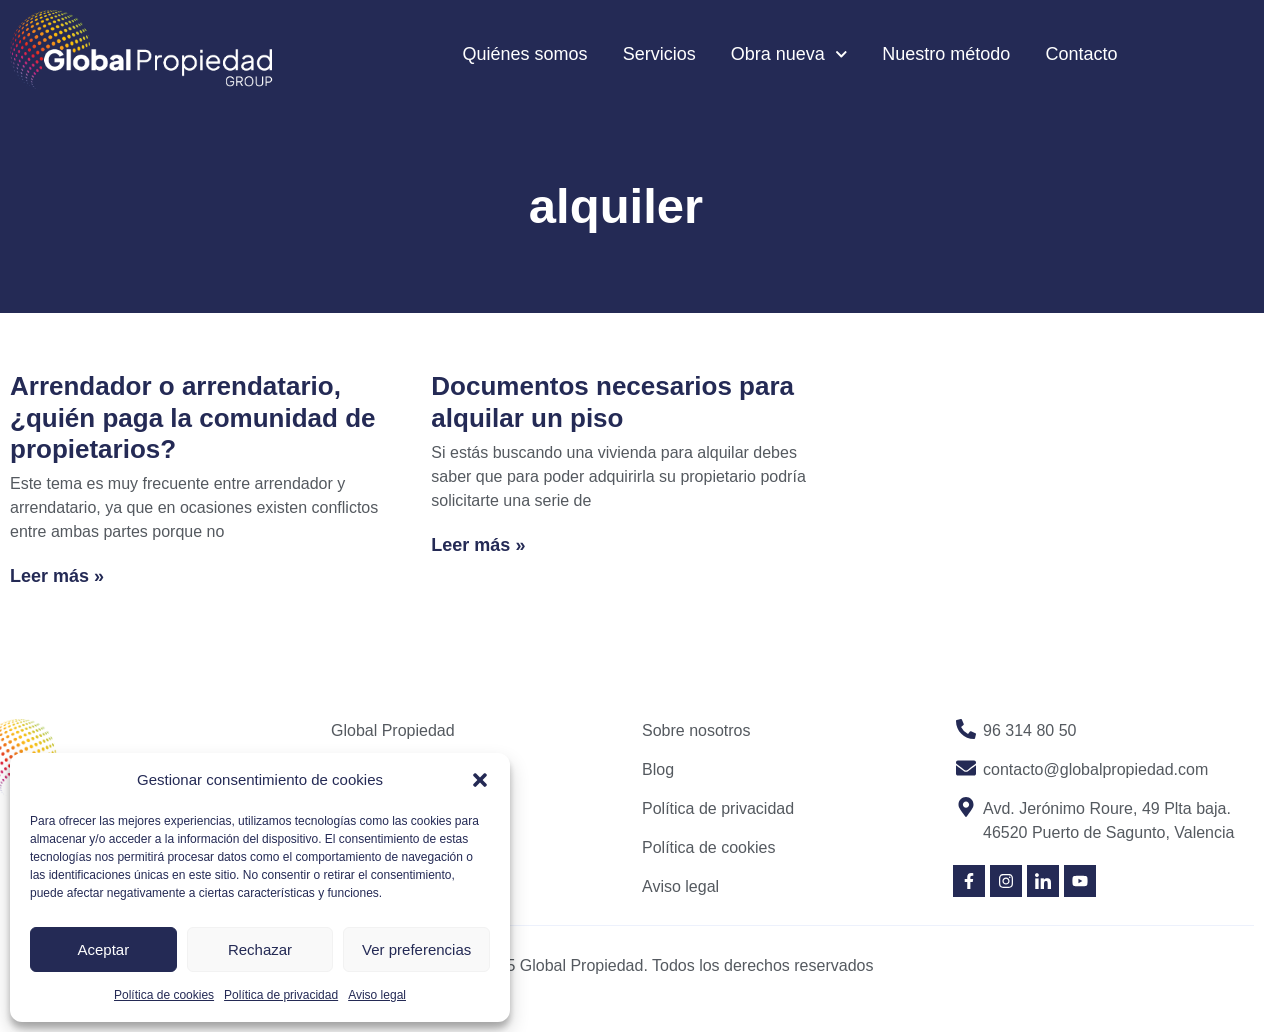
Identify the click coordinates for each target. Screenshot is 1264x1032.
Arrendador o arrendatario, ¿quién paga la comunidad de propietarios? (193, 417)
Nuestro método (946, 54)
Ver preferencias (416, 949)
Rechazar (260, 949)
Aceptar (103, 949)
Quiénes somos (525, 54)
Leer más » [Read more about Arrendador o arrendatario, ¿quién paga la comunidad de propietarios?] (57, 576)
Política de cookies (164, 995)
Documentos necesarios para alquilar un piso (612, 401)
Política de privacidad (281, 995)
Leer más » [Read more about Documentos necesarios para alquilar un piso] (478, 545)
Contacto (1081, 54)
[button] (480, 780)
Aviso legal (377, 995)
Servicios (659, 54)
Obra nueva (789, 54)
